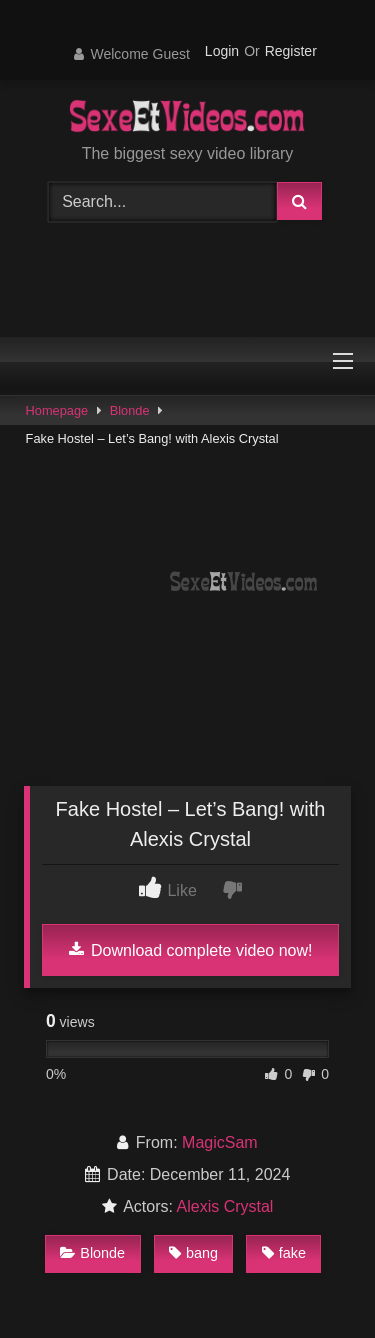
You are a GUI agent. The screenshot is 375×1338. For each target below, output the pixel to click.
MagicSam (220, 1142)
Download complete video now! (191, 950)
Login (222, 51)
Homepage (57, 410)
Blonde (130, 410)
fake (284, 1253)
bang (193, 1253)
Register (291, 51)
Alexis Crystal (225, 1206)
